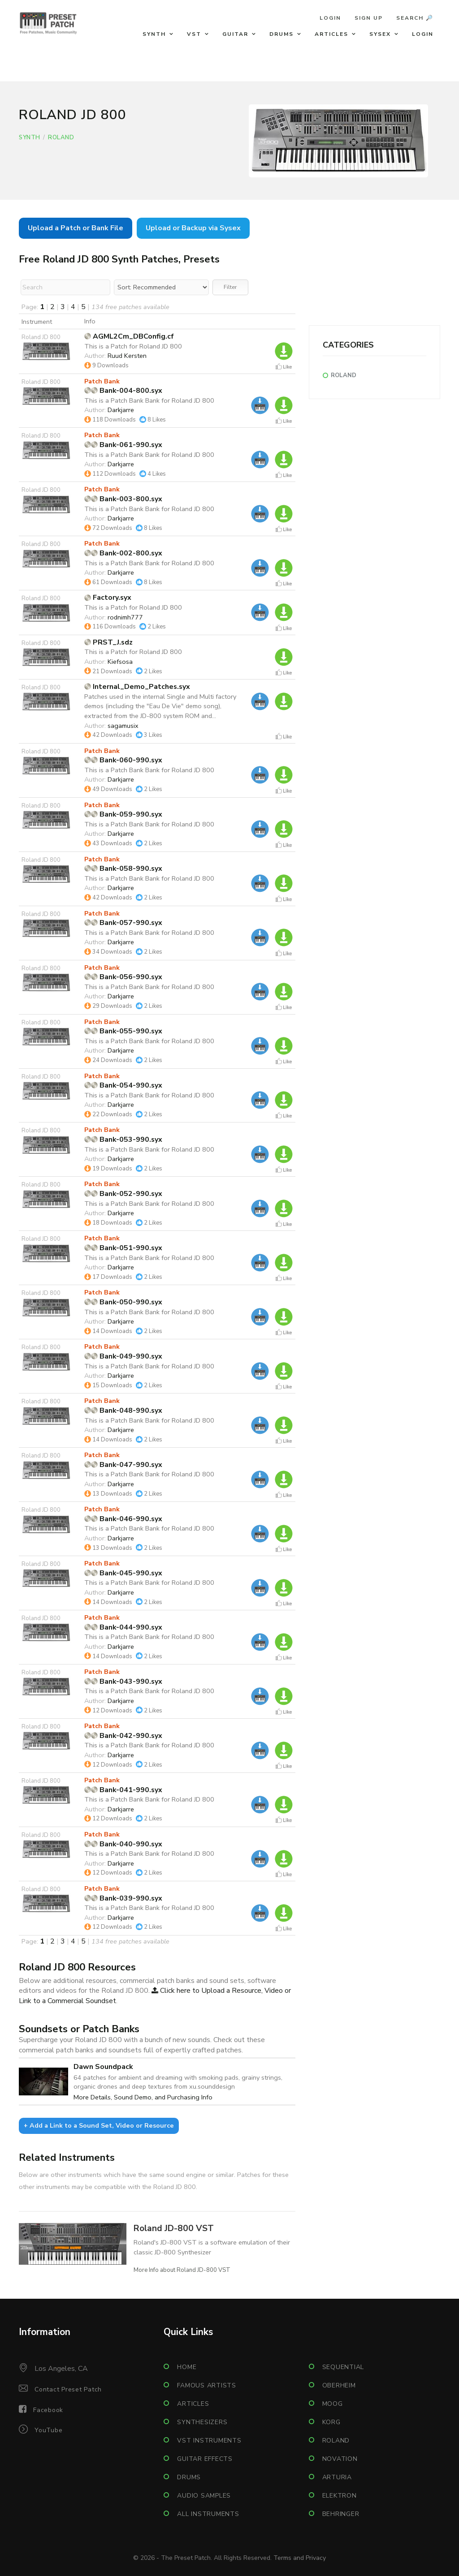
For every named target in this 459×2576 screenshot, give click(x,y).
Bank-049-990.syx (123, 1356)
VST (194, 34)
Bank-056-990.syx (123, 977)
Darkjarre (121, 409)
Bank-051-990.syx (123, 1248)
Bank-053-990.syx (123, 1139)
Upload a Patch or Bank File (75, 228)
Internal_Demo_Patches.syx (137, 687)
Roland (61, 137)
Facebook (48, 2410)
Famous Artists (206, 2385)
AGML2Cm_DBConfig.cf (129, 336)
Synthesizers (202, 2422)
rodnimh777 (125, 617)
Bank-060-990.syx (123, 760)
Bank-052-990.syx (123, 1194)
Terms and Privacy (299, 2558)
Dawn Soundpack (103, 2067)
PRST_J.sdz (108, 642)
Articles (331, 34)
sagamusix (123, 725)
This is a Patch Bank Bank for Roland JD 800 (149, 400)
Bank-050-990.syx (123, 1302)
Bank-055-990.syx (123, 1031)
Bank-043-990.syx (123, 1681)
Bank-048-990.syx (123, 1410)
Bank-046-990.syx (123, 1519)
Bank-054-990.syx (123, 1085)
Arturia (337, 2477)
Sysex (380, 34)
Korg (331, 2422)
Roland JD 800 (41, 337)
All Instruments (208, 2514)
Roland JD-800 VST (174, 2228)
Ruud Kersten (127, 355)
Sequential (343, 2367)
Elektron (339, 2495)
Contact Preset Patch (68, 2389)
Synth (154, 34)
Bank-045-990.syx (123, 1573)
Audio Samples (204, 2495)
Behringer (340, 2514)
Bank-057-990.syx (123, 923)
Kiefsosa (120, 661)
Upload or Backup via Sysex (193, 228)
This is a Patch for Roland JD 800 (133, 346)
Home (186, 2367)
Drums (281, 34)
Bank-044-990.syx (123, 1627)
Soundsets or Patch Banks (79, 2029)
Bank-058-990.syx (123, 868)
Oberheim (339, 2385)
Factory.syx (107, 597)
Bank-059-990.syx (123, 814)
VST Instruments (209, 2440)
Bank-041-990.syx (123, 1790)
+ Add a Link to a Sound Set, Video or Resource (99, 2125)
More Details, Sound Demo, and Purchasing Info (143, 2097)
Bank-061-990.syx (123, 445)
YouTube (48, 2430)
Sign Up (369, 18)
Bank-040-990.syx (123, 1844)
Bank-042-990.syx (123, 1736)
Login (330, 18)
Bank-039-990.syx (123, 1898)
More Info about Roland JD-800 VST (182, 2270)
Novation (340, 2459)
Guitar (235, 34)
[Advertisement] (374, 269)
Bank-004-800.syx (123, 391)
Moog (332, 2404)
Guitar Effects (205, 2459)
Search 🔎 (414, 18)
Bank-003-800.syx (123, 499)
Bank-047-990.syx (123, 1465)
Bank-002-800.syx (123, 553)
